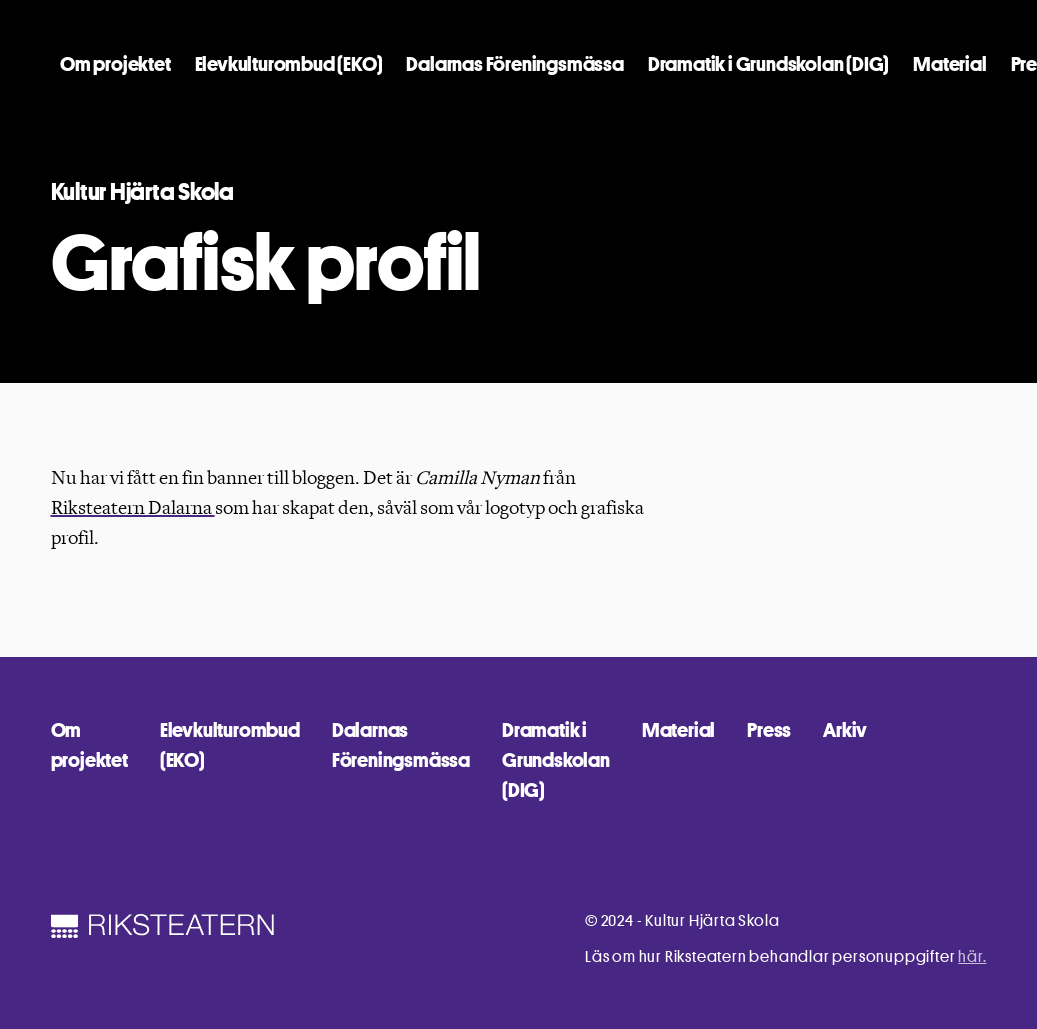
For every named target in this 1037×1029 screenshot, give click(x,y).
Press (769, 730)
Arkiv (845, 730)
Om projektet (115, 64)
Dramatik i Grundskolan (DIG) (768, 64)
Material (949, 64)
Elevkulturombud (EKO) (289, 64)
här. (972, 956)
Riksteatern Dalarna (133, 508)
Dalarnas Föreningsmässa (514, 64)
